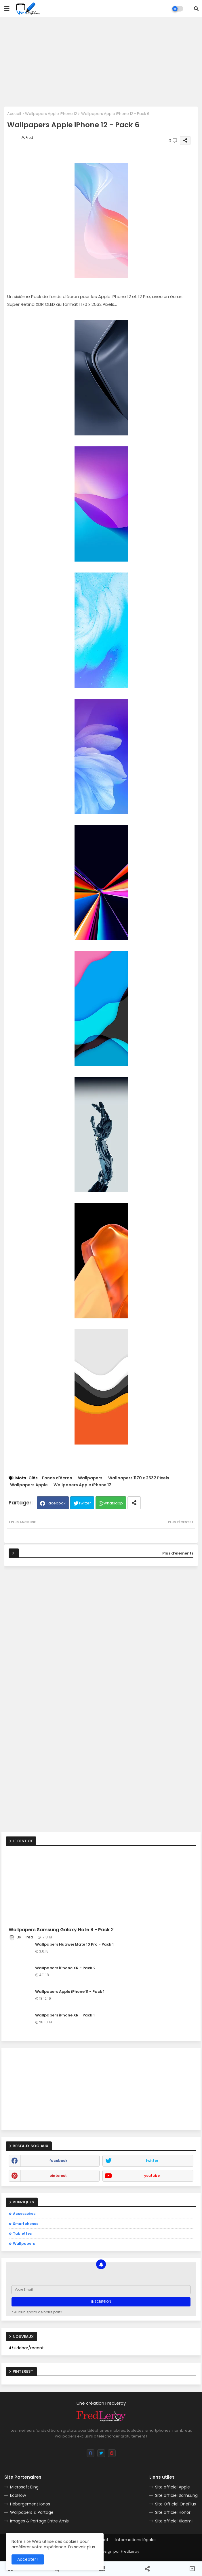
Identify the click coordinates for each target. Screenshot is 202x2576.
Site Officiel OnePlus (175, 2504)
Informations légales (136, 2540)
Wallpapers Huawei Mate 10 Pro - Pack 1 (74, 1944)
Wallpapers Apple (29, 1485)
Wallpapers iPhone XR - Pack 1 (65, 2015)
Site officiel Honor (172, 2512)
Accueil (14, 113)
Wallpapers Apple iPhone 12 (51, 113)
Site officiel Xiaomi (174, 2521)
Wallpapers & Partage (32, 2512)
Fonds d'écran (57, 1478)
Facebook (56, 1503)
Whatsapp (113, 1503)
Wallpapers (90, 1478)
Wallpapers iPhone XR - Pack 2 (65, 1968)
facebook (58, 2160)
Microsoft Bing (24, 2487)
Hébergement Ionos (30, 2504)
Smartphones (25, 2223)
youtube (152, 2175)
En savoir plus (81, 2547)
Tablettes (22, 2233)
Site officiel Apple (172, 2487)
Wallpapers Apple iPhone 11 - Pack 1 (69, 1991)
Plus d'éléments (177, 1553)
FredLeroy (130, 2551)
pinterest (58, 2175)
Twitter (85, 1503)
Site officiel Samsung (176, 2495)
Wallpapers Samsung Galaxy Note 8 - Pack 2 (61, 1930)
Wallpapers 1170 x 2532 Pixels (138, 1478)
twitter (152, 2160)
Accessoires (24, 2213)
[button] (196, 8)
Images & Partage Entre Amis (39, 2521)
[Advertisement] (101, 62)
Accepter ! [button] (27, 2559)
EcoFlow (18, 2495)
